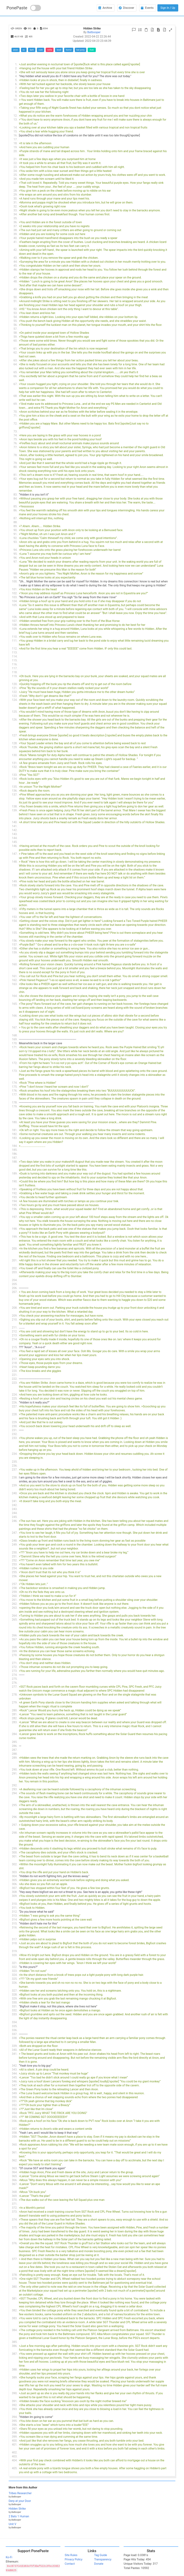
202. (14, 1268)
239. (14, 1485)
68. (15, 396)
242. (14, 1505)
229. (14, 1422)
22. (15, 163)
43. (15, 257)
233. (14, 1438)
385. (14, 2342)
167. (14, 1027)
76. (15, 443)
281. (14, 1714)
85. (15, 506)
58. (15, 332)
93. (15, 542)
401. (14, 2444)
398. (14, 2432)
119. (14, 676)
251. (14, 1556)
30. (15, 198)
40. (15, 238)
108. (14, 625)
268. (14, 1647)
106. (14, 617)
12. (15, 115)
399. (14, 2436)
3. (16, 72)
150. (14, 885)
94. (15, 550)
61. (15, 348)
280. (14, 1710)
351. (14, 2101)
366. (14, 2180)
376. (14, 2243)
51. (15, 301)
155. (14, 932)
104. (14, 601)
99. (15, 577)
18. (15, 143)
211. (14, 1327)
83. (15, 494)
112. (14, 648)
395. (14, 2421)
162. (14, 980)
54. (15, 317)
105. (14, 605)
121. (14, 688)
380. (14, 2286)
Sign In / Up (167, 8)
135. (14, 786)
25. (15, 175)
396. (14, 2425)
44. (15, 261)
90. (15, 530)
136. (14, 790)
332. (14, 2010)
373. (14, 2211)
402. (14, 2452)
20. (15, 151)
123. (14, 696)
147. (14, 853)
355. (14, 2117)
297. (14, 1825)
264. (14, 1615)
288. (14, 1753)
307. (14, 1888)
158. (14, 948)
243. (14, 1509)
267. (14, 1639)
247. (14, 1532)
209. (14, 1315)
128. (14, 743)
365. (14, 2176)
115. (14, 660)
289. (14, 1757)
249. (14, 1544)
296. (14, 1817)
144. (14, 838)
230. (14, 1426)
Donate (98, 2563)
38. (15, 230)
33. (15, 210)
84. (15, 498)
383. (14, 2318)
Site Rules (71, 2555)
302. (14, 1864)
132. (14, 767)
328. (14, 1994)
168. (14, 1035)
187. (14, 1157)
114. (14, 656)
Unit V (12, 2524)
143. (14, 834)
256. (14, 1576)
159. (14, 952)
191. (14, 1189)
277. (14, 1686)
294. (14, 1793)
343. (14, 2069)
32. (15, 206)
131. (14, 763)
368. (14, 2192)
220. (14, 1371)
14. (15, 127)
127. (14, 735)
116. (14, 664)
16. (15, 135)
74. (15, 435)
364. (14, 2172)
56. (15, 325)
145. (14, 842)
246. (14, 1521)
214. (14, 1339)
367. (14, 2184)
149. (14, 881)
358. (14, 2132)
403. (14, 2456)
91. (15, 534)
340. (14, 2050)
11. (15, 107)
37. (15, 226)
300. (14, 1852)
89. (15, 526)
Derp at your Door (20, 2501)
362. (14, 2160)
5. (16, 80)
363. (14, 2168)
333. (14, 2014)
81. (15, 475)
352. (14, 2105)
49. (15, 289)
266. (14, 1635)
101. (14, 589)
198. (14, 1228)
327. (14, 1990)
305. (14, 1880)
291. (14, 1773)
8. (16, 92)
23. (15, 167)
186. (14, 1153)
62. (15, 352)
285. (14, 1742)
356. (14, 2121)
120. (14, 684)
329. (14, 1998)
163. (14, 984)
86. (15, 510)
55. (15, 321)
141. (14, 826)
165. (14, 1003)
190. (14, 1181)
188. (14, 1161)
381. (14, 2298)
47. (15, 277)
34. (15, 214)
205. (14, 1284)
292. (14, 1785)
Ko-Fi (9, 2557)
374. (14, 2219)
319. (14, 1951)
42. (15, 250)
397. (14, 2428)
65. (15, 372)
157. (14, 944)
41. (15, 242)
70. (15, 411)
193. (14, 1197)
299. (14, 1848)
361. (14, 2152)
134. (14, 778)
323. (14, 1971)
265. (14, 1619)
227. (14, 1406)
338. (14, 2038)
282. (14, 1718)
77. (15, 447)
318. (14, 1943)
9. (16, 96)
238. (14, 1477)
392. (14, 2405)
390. (14, 2393)
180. (14, 1122)
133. (14, 775)
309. (14, 1896)
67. (15, 384)
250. (14, 1552)
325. (14, 1978)
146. (14, 846)
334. (14, 2022)
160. (14, 964)
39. (15, 234)
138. (14, 806)
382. (14, 2310)
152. (14, 909)
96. (15, 557)
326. (14, 1982)
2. (16, 68)
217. (14, 1359)
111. (14, 640)
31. (15, 202)
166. (14, 1015)
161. (14, 976)
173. (14, 1071)
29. (15, 194)
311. (14, 1907)
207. (14, 1292)
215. (14, 1347)
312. (14, 1911)
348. (14, 2089)
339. (14, 2046)
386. (14, 2346)
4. (16, 76)
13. (15, 119)
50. (15, 297)
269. (14, 1651)
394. (14, 2417)
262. (14, 1603)
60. (15, 340)
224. (14, 1394)
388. (14, 2369)
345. (14, 2077)
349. (14, 2093)
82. (15, 478)
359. (14, 2136)
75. (15, 439)
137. (14, 794)
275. (14, 1678)
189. (14, 1173)
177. (14, 1094)
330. (14, 2002)
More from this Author (23, 2487)
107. (14, 621)
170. (14, 1043)
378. (14, 2275)
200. (14, 1248)
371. (14, 2203)
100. (14, 581)
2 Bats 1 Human (19, 2516)
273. (14, 1671)
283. (14, 1722)
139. (14, 810)
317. (14, 1939)
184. (14, 1146)
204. (14, 1280)
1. (16, 64)
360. (14, 2144)
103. (14, 597)
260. (14, 1596)
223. (14, 1382)
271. (14, 1663)
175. (14, 1086)
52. (15, 309)
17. (15, 139)
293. (14, 1789)
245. (14, 1517)
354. (14, 2113)
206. (14, 1288)
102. (14, 593)
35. (15, 218)
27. (15, 182)
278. (14, 1694)
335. (14, 2026)
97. (15, 561)
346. (14, 2081)
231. (14, 1430)
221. (14, 1375)
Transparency (102, 2559)
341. (14, 2053)
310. (14, 1903)
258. (14, 1588)
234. (14, 1453)
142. (14, 830)
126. (14, 719)
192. (14, 1193)
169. (14, 1039)
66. (15, 376)
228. (14, 1414)
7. (16, 88)
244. (14, 1513)
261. (14, 1600)
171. (14, 1047)
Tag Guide (100, 2555)
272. (14, 1667)
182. (14, 1134)
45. (15, 265)
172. (14, 1063)
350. (14, 2097)
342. (14, 2065)
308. (14, 1892)
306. (14, 1884)
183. (14, 1138)
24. (15, 171)
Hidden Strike (17, 2508)
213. (14, 1335)
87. (15, 518)
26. (15, 179)
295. (14, 1805)
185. (14, 1150)
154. (14, 921)
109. (14, 628)
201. (14, 1260)
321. (14, 1963)
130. (14, 755)
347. (14, 2085)
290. (14, 1769)
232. (14, 1434)
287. (14, 1750)
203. (14, 1272)
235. (14, 1461)
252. (14, 1560)
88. (15, 522)
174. (14, 1082)
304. (14, 1876)
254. (14, 1568)
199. (14, 1236)
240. (14, 1493)
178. (14, 1102)
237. (14, 1469)
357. (14, 2128)
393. (14, 2409)
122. (14, 692)
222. (14, 1378)
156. (14, 940)
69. (15, 403)
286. (14, 1746)
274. (14, 1675)
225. (14, 1398)
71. (15, 415)
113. (14, 652)
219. (14, 1367)
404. (14, 2460)
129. (14, 747)
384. (14, 2330)
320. (14, 1955)
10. (15, 100)
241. (14, 1501)
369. (14, 2196)
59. (15, 336)
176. (14, 1090)
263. (14, 1607)
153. (14, 917)
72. (15, 423)
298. (14, 1832)
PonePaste (16, 7)
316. (14, 1927)
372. (14, 2207)
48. (15, 281)
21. (15, 159)
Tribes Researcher (20, 2493)
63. (15, 360)
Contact (70, 2563)
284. (14, 1734)
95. (15, 553)
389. (14, 2377)
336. (14, 2030)
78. (15, 455)
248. (14, 1540)
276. (14, 1682)
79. (15, 463)
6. (16, 84)
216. (14, 1351)
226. (14, 1402)
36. (15, 222)
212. (14, 1331)
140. (14, 822)
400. (14, 2440)
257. (14, 1584)
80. (15, 467)
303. (14, 1872)
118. (14, 672)
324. (14, 1975)
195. (14, 1205)
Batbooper (94, 32)
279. (14, 1702)
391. (14, 2401)
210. (14, 1319)
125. (14, 711)
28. (15, 190)
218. (14, 1363)
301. (14, 1856)
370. (14, 2200)
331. (14, 2006)
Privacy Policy (73, 2559)
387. (14, 2353)
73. (15, 431)
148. (14, 861)
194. (14, 1201)
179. (14, 1106)
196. (14, 1209)
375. (14, 2227)
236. (14, 1465)
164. (14, 996)
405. (14, 2468)
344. (14, 2073)
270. (14, 1655)
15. (15, 131)
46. (15, 269)
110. (14, 636)
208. (14, 1307)
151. (14, 897)
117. (14, 668)
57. (15, 329)
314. (14, 1919)
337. (14, 2034)
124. (14, 700)
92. (15, 538)
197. (14, 1217)
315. (14, 1923)
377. (14, 2259)
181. (14, 1130)
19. (15, 147)
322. (14, 1967)
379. (14, 2278)
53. (15, 313)
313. (14, 1915)
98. (15, 573)
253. (14, 1564)
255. (14, 1572)
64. (15, 364)
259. (14, 1592)
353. (14, 2109)
